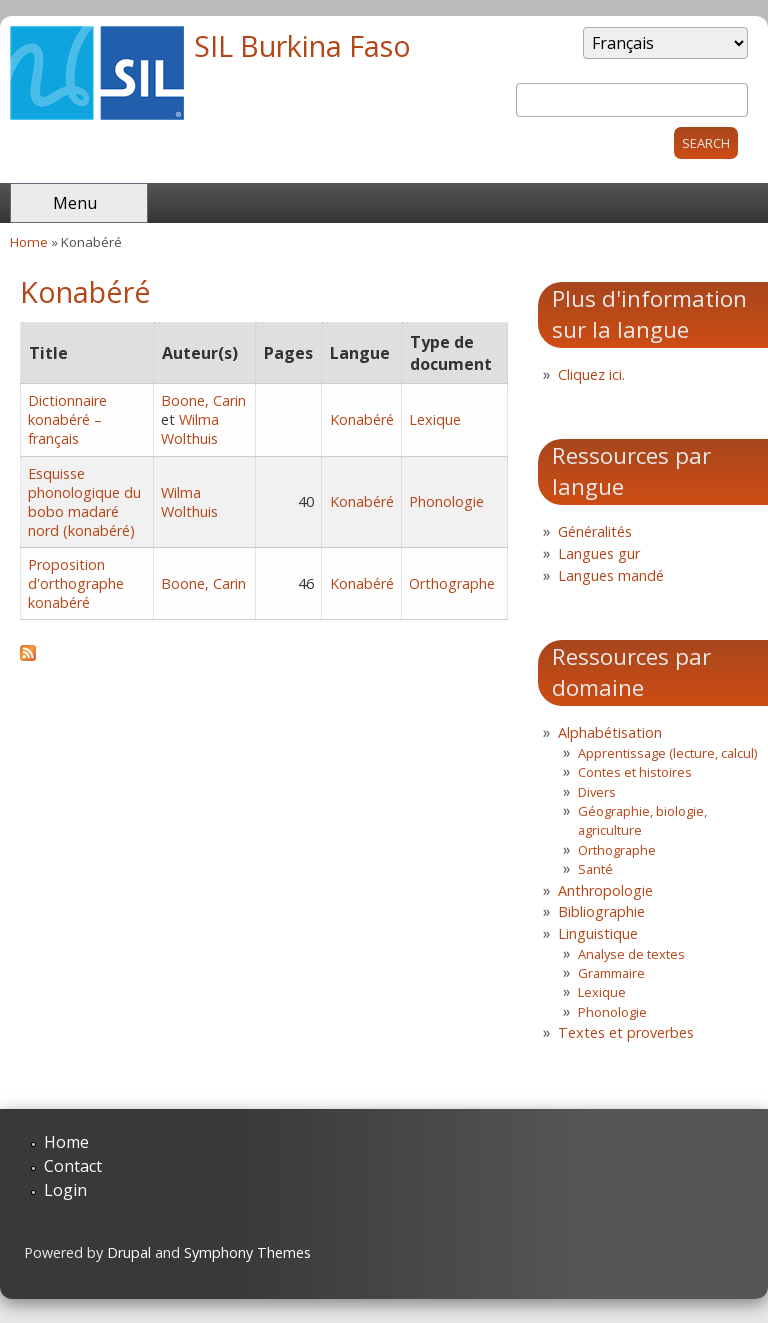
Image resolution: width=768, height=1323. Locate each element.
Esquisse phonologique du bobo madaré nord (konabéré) (84, 502)
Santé (595, 869)
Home (29, 242)
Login (65, 1190)
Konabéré (362, 419)
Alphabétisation (610, 732)
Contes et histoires (635, 772)
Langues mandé (611, 575)
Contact (73, 1166)
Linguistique (598, 933)
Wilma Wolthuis (190, 429)
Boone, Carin (203, 400)
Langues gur (599, 553)
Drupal (129, 1252)
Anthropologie (605, 890)
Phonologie (446, 501)
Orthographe (452, 583)
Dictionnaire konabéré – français (67, 419)
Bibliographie (601, 911)
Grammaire (611, 973)
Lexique (435, 419)
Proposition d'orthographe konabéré (76, 583)
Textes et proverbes (626, 1032)
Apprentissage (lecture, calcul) (667, 753)
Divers (597, 792)
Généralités (595, 531)
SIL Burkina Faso (302, 45)
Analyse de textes (631, 954)
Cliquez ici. (591, 374)
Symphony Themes (247, 1252)
